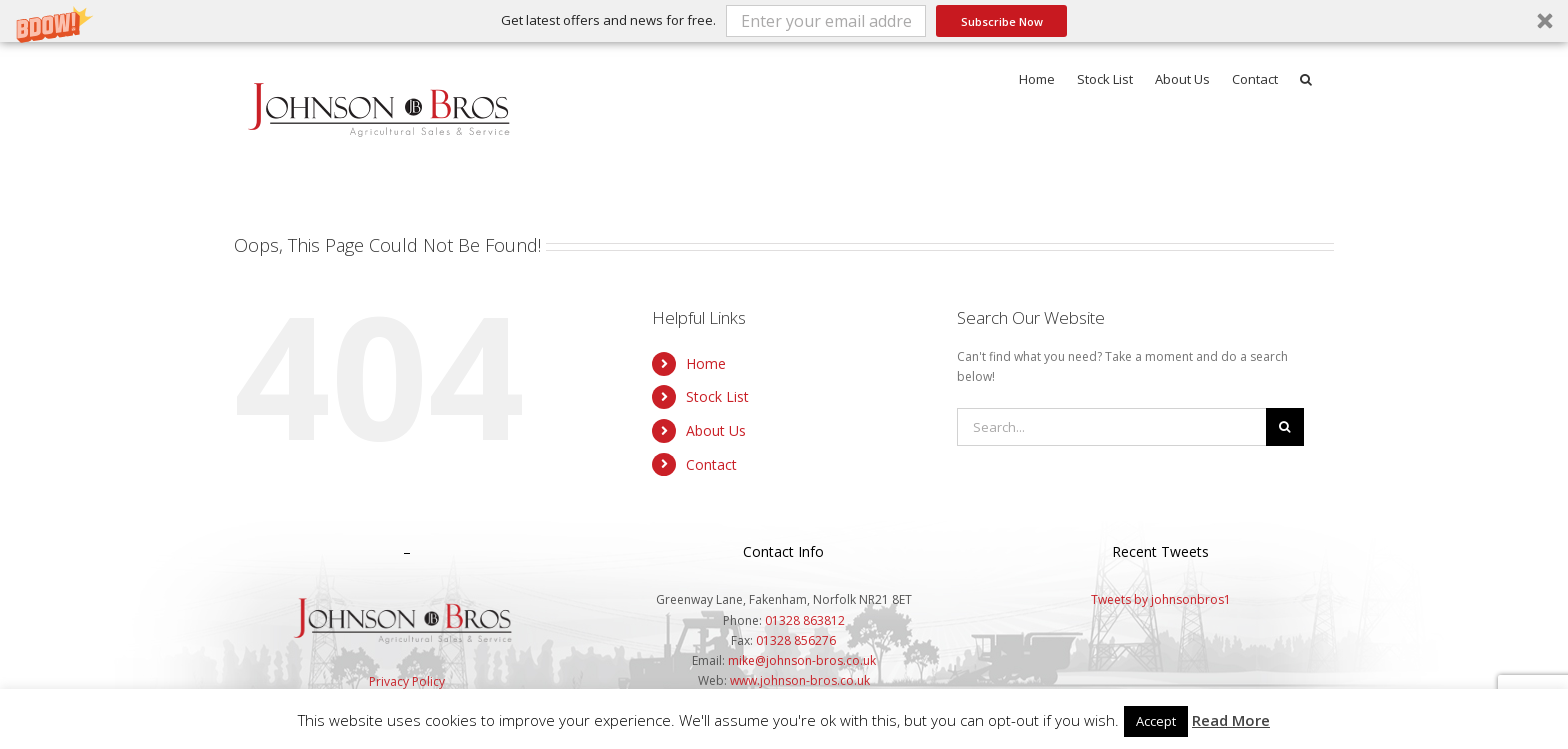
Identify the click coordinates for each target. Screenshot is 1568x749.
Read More (1231, 720)
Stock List (717, 396)
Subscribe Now (1002, 21)
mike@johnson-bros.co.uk (802, 660)
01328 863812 (805, 620)
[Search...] (1111, 427)
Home (706, 363)
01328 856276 (796, 640)
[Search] (1285, 427)
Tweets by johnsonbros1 (1161, 599)
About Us (716, 430)
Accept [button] (1156, 721)
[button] (784, 21)
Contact (711, 464)
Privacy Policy (407, 681)
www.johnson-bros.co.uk (800, 680)
